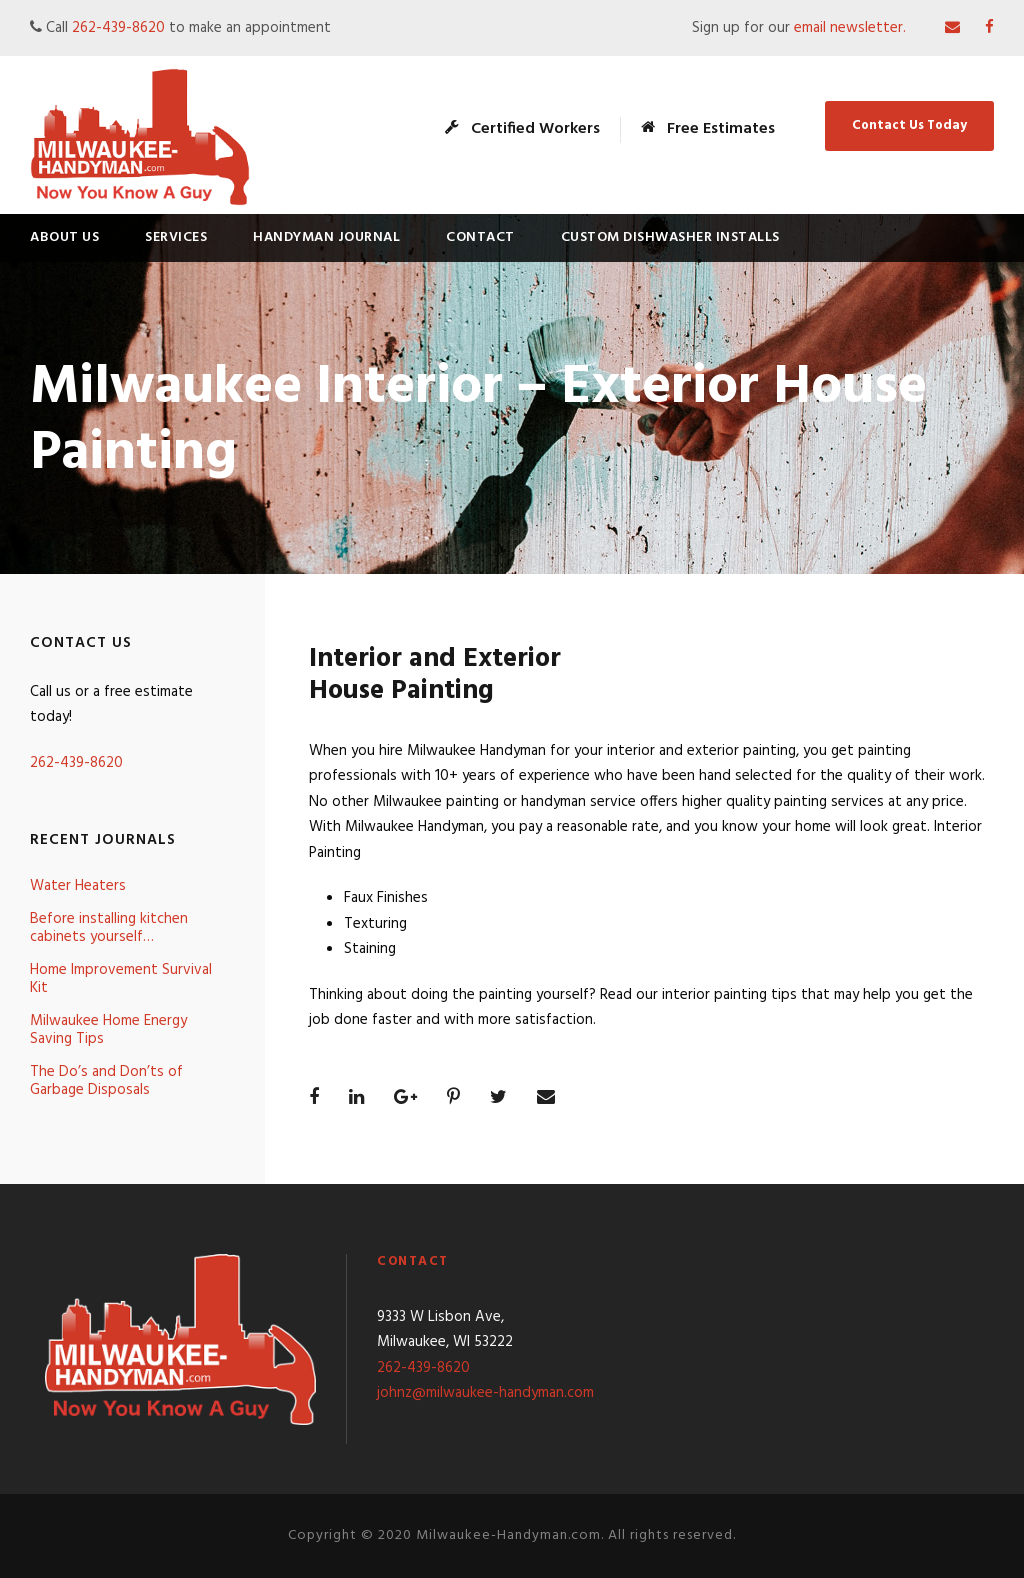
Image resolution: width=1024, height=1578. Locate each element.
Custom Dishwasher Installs (670, 237)
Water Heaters (78, 886)
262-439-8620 (118, 28)
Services (176, 237)
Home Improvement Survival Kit (121, 979)
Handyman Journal (326, 237)
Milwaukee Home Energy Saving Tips (108, 1030)
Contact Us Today (909, 125)
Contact (480, 237)
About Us (64, 237)
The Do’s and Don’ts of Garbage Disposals (106, 1081)
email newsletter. (852, 28)
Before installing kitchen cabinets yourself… (109, 928)
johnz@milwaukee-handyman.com (485, 1393)
